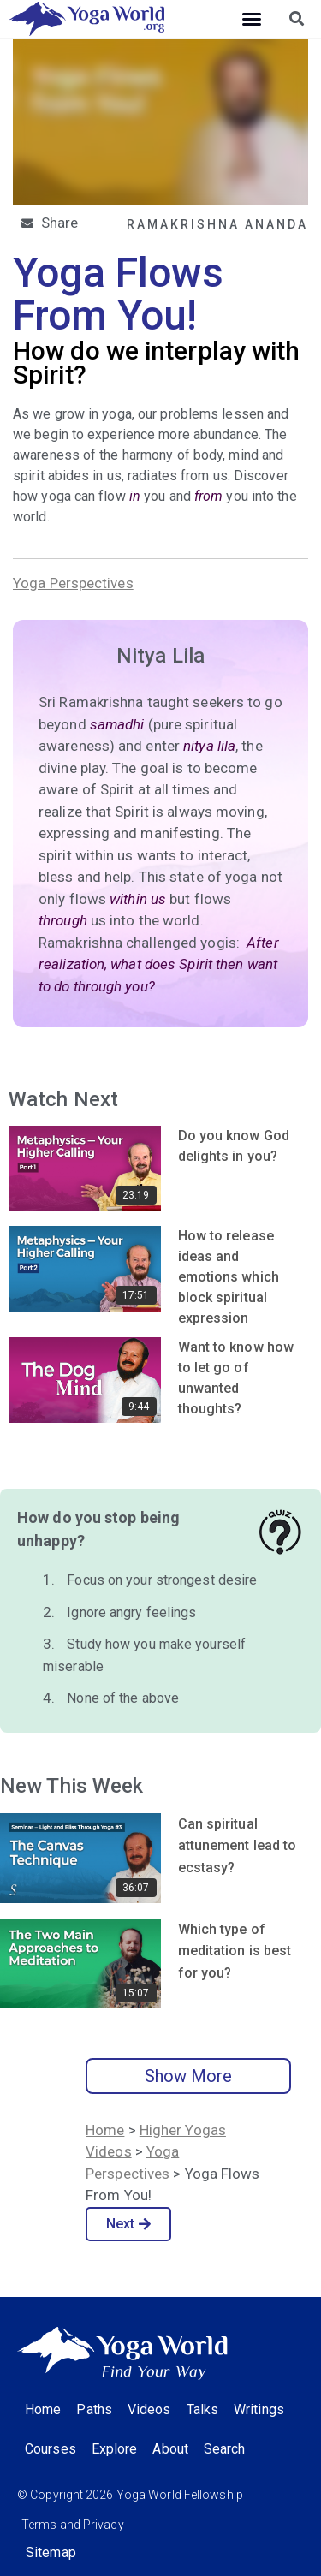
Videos (149, 2409)
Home (105, 2130)
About (170, 2449)
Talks (203, 2409)
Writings (259, 2409)
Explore (115, 2449)
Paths (94, 2409)
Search (225, 2449)
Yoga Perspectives (73, 583)
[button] (251, 18)
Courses (50, 2449)
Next (129, 2224)
